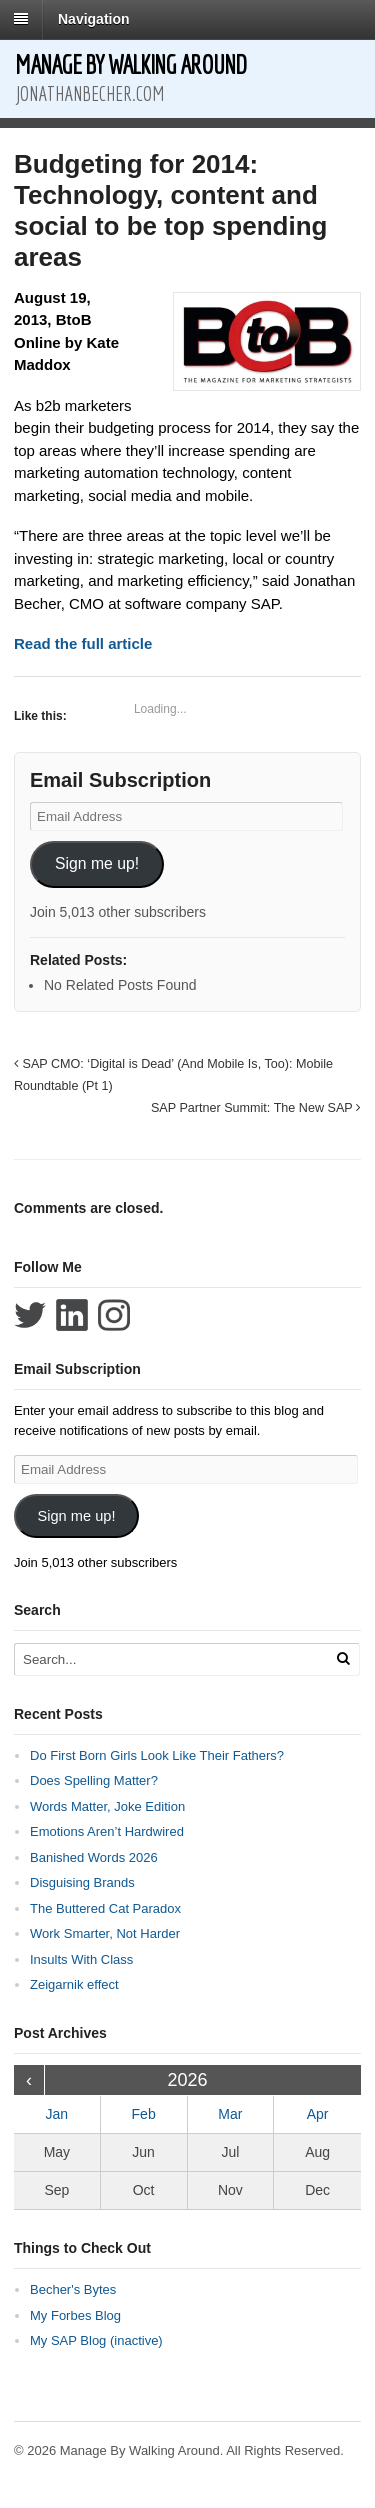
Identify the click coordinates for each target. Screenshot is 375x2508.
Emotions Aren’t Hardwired (107, 1831)
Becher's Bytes (73, 2289)
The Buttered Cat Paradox (105, 1908)
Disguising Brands (82, 1882)
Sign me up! (97, 863)
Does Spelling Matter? (94, 1780)
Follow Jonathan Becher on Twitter (30, 1315)
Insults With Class (81, 1959)
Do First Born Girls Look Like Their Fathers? (157, 1755)
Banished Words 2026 (94, 1857)
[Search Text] (169, 1659)
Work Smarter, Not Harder (105, 1933)
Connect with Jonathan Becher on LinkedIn (72, 1315)
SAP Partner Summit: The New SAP (256, 1108)
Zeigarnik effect (74, 1984)
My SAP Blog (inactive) (96, 2340)
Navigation (94, 19)
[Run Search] (343, 1658)
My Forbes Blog (75, 2315)
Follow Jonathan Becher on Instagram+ (114, 1315)
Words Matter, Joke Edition (107, 1806)
